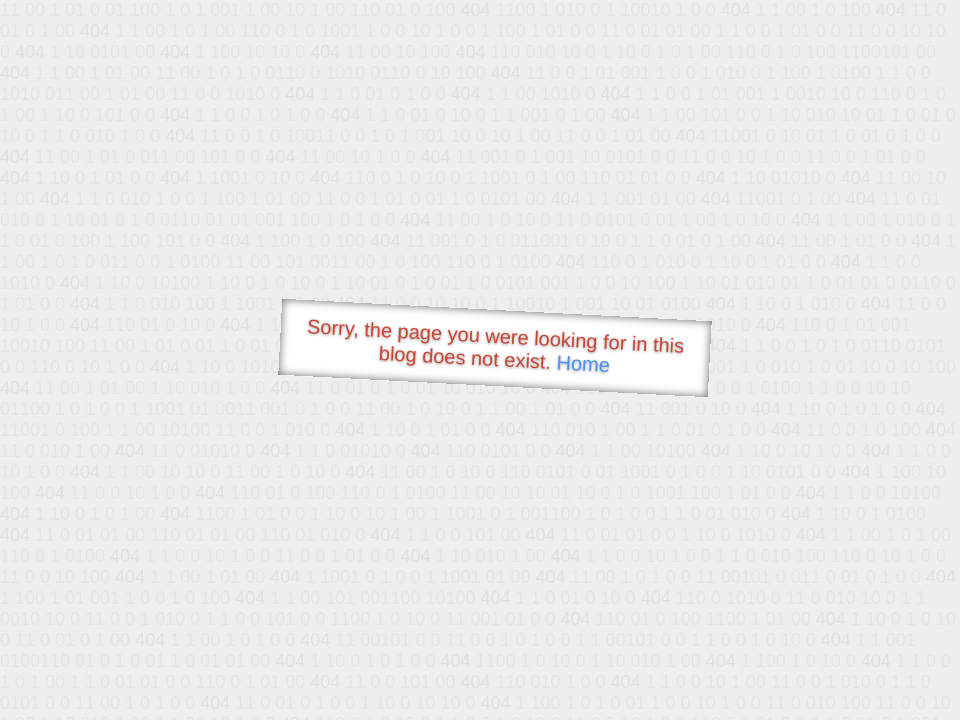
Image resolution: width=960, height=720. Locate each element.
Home (583, 363)
